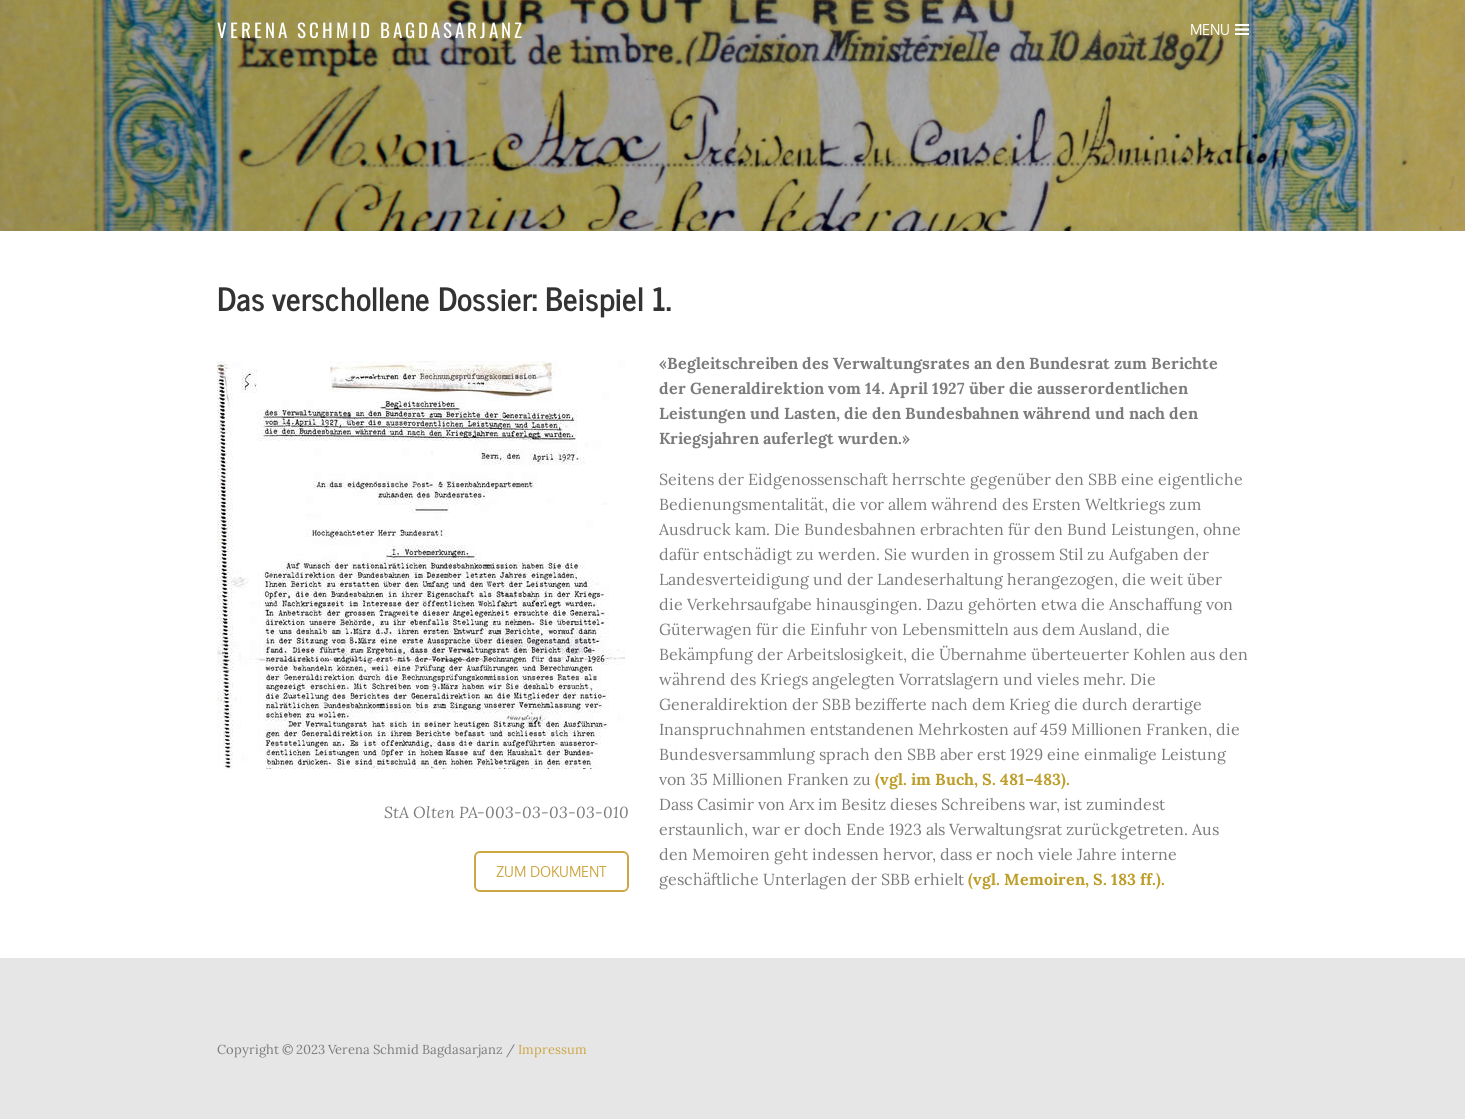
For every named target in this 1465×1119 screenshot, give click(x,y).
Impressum (551, 1049)
